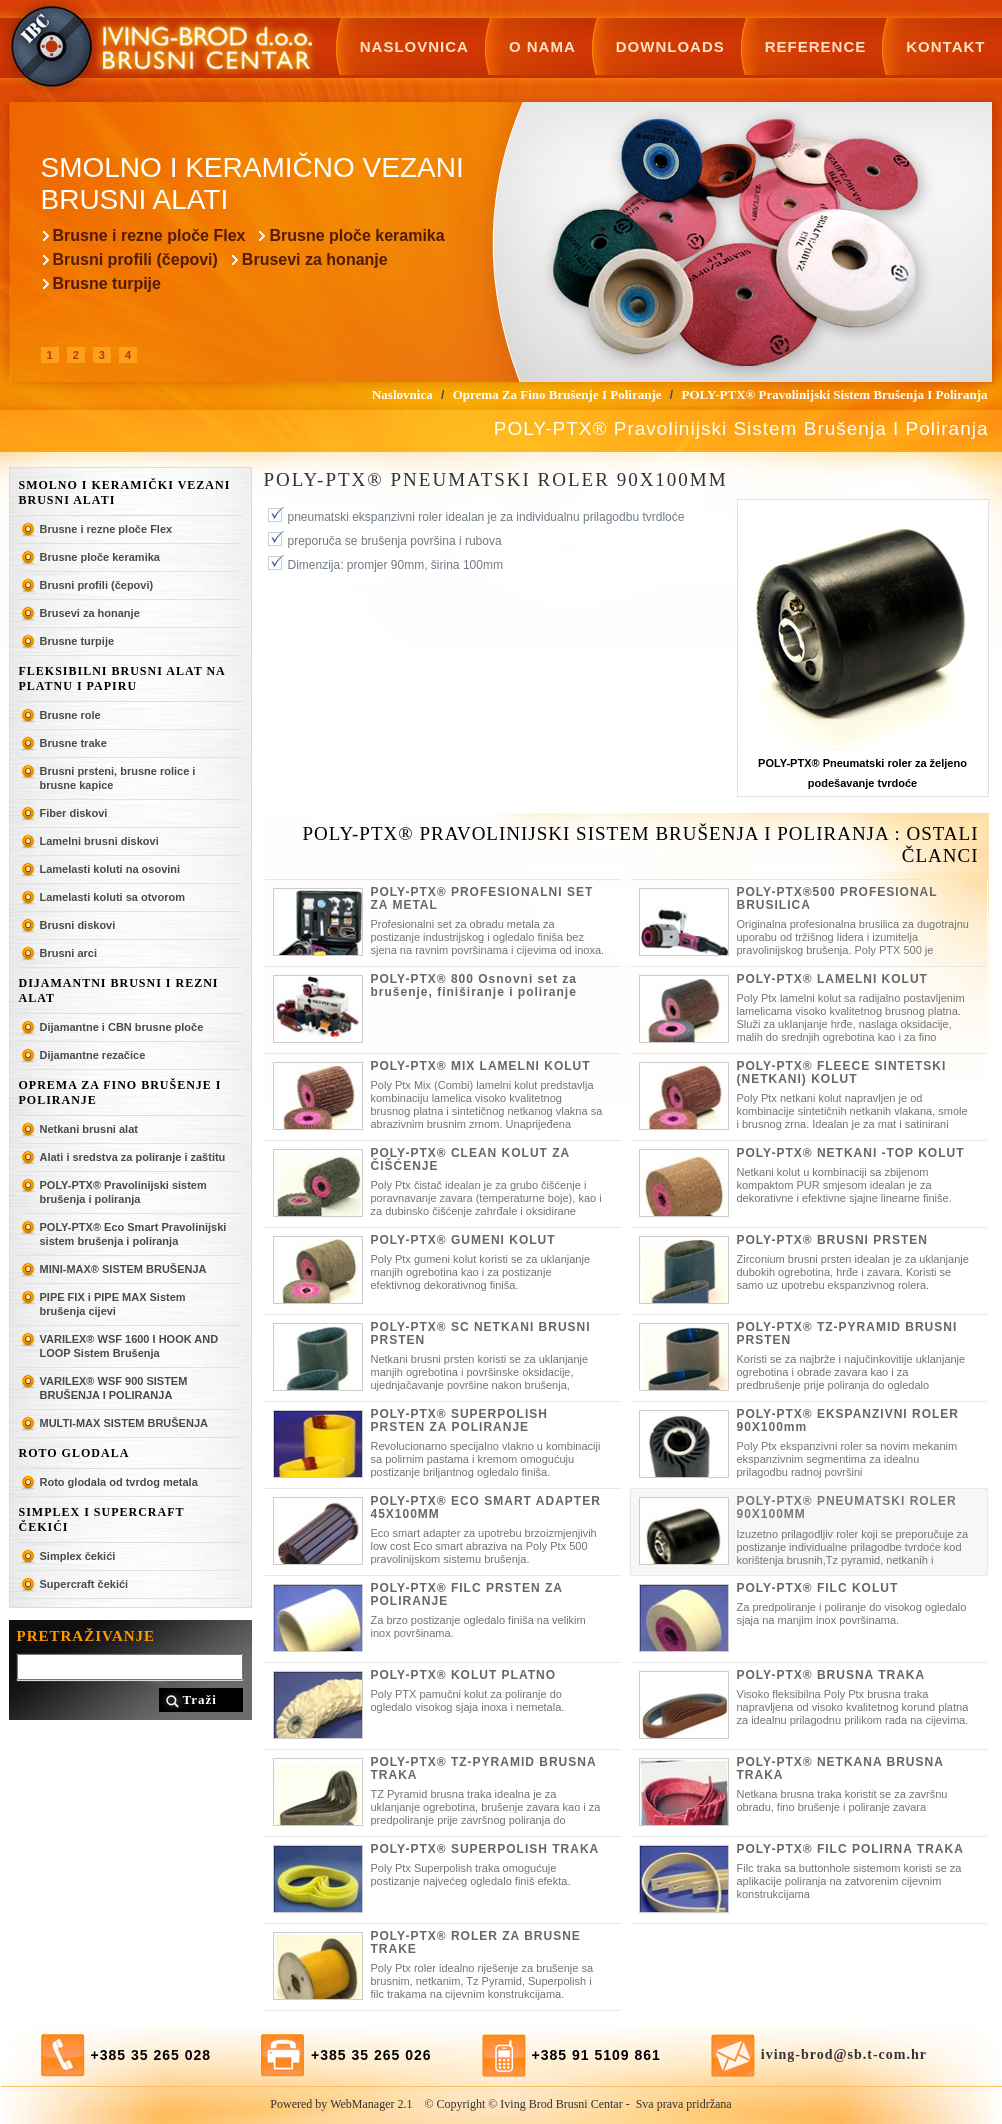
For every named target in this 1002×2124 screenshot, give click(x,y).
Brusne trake (73, 743)
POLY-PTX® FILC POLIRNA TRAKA (850, 1849)
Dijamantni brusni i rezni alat (119, 990)
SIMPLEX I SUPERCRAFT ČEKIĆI (102, 1519)
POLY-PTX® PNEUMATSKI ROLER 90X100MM (847, 1507)
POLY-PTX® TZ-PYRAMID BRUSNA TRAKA (484, 1768)
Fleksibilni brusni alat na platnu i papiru (122, 678)
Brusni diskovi (78, 925)
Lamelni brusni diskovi (99, 841)
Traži (200, 1699)
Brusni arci (68, 953)
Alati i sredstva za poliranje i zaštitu (133, 1157)
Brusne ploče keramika (356, 235)
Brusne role (70, 715)
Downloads (670, 46)
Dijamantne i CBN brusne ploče (122, 1027)
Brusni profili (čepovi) (135, 259)
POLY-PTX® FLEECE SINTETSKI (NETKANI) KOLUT (842, 1072)
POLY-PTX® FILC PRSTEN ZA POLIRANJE (467, 1594)
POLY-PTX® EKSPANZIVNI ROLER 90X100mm (848, 1420)
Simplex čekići (78, 1556)
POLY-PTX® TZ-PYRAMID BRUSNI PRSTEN (847, 1333)
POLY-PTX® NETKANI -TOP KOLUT (851, 1153)
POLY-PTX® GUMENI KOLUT (463, 1240)
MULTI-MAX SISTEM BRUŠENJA (124, 1423)
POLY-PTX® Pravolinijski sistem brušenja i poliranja (123, 1192)
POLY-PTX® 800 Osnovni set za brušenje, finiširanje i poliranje (474, 985)
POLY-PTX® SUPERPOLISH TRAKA (485, 1849)
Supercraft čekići (84, 1584)
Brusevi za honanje (315, 259)
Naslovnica (414, 46)
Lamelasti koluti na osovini (110, 869)
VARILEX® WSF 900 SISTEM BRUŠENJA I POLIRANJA (114, 1388)
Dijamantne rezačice (93, 1055)
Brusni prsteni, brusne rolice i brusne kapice (118, 778)
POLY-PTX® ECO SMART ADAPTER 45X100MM (486, 1507)
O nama (542, 46)
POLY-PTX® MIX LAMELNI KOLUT (481, 1066)
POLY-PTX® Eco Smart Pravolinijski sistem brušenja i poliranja (133, 1234)
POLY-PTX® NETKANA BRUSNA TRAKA (840, 1768)
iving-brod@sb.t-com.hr (844, 2054)
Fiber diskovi (74, 813)
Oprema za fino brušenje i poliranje (120, 1092)
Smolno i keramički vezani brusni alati (125, 492)
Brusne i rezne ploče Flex (149, 235)
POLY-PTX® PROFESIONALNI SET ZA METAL (482, 898)
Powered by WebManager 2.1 (341, 2104)
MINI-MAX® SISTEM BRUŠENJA (123, 1269)
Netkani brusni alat (89, 1129)
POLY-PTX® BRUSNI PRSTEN (832, 1240)
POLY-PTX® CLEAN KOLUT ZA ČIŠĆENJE (470, 1159)
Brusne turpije (107, 283)
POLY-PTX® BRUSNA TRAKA (831, 1675)
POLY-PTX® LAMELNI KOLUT (832, 979)
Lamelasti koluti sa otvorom (112, 897)
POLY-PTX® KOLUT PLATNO (464, 1675)
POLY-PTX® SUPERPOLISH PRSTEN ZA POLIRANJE (459, 1420)
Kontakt (945, 46)
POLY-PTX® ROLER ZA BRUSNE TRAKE (476, 1942)
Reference (816, 46)
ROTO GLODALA (74, 1453)
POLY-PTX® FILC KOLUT (818, 1588)
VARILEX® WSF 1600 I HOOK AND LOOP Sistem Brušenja (129, 1346)
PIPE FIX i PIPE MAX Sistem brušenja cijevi (113, 1304)
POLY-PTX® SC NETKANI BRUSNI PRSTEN (481, 1333)
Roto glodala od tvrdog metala (119, 1482)
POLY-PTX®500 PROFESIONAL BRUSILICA (837, 898)
